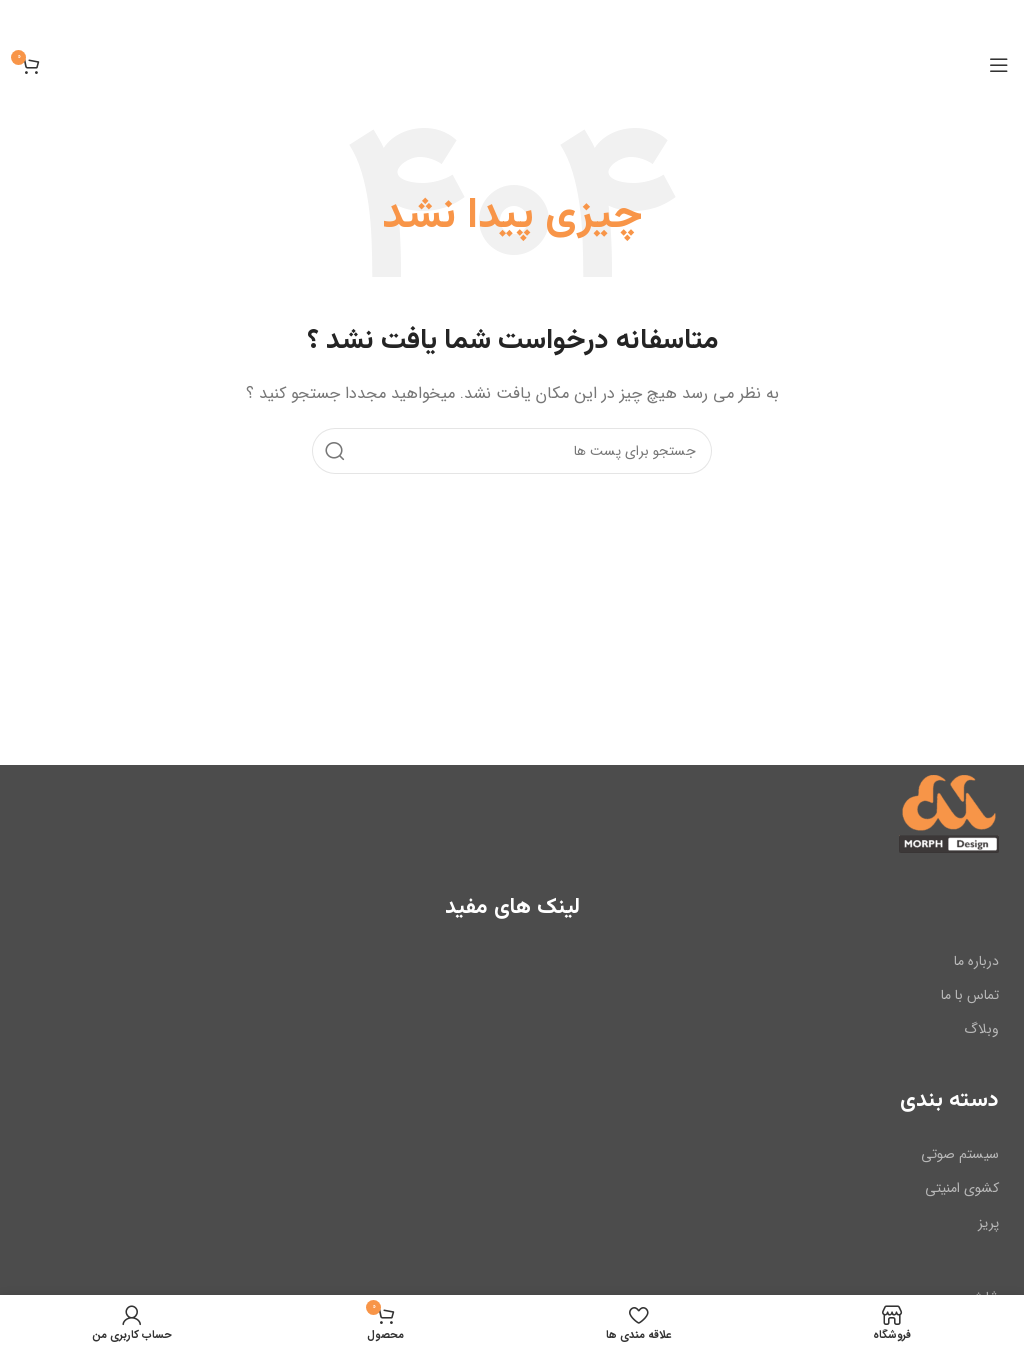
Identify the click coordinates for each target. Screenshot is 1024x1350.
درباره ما (976, 961)
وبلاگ (981, 1029)
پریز (988, 1222)
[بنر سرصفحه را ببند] (25, 20)
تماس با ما (970, 995)
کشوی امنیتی (962, 1188)
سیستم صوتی (960, 1154)
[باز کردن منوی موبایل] (999, 65)
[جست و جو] (512, 450)
